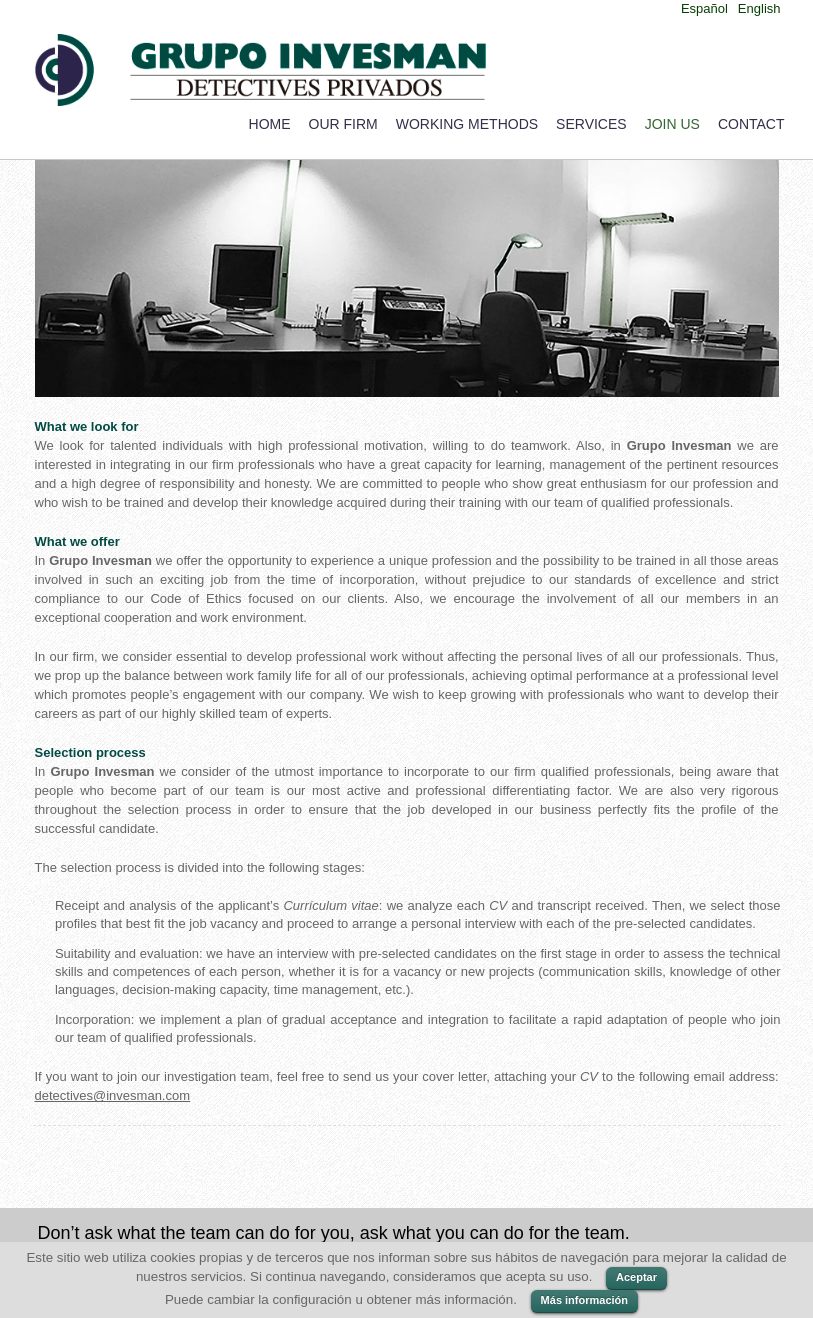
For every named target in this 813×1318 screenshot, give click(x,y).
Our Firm (343, 124)
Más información (584, 1300)
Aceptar (636, 1277)
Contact (751, 124)
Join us (672, 124)
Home (270, 124)
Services (591, 124)
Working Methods (467, 124)
